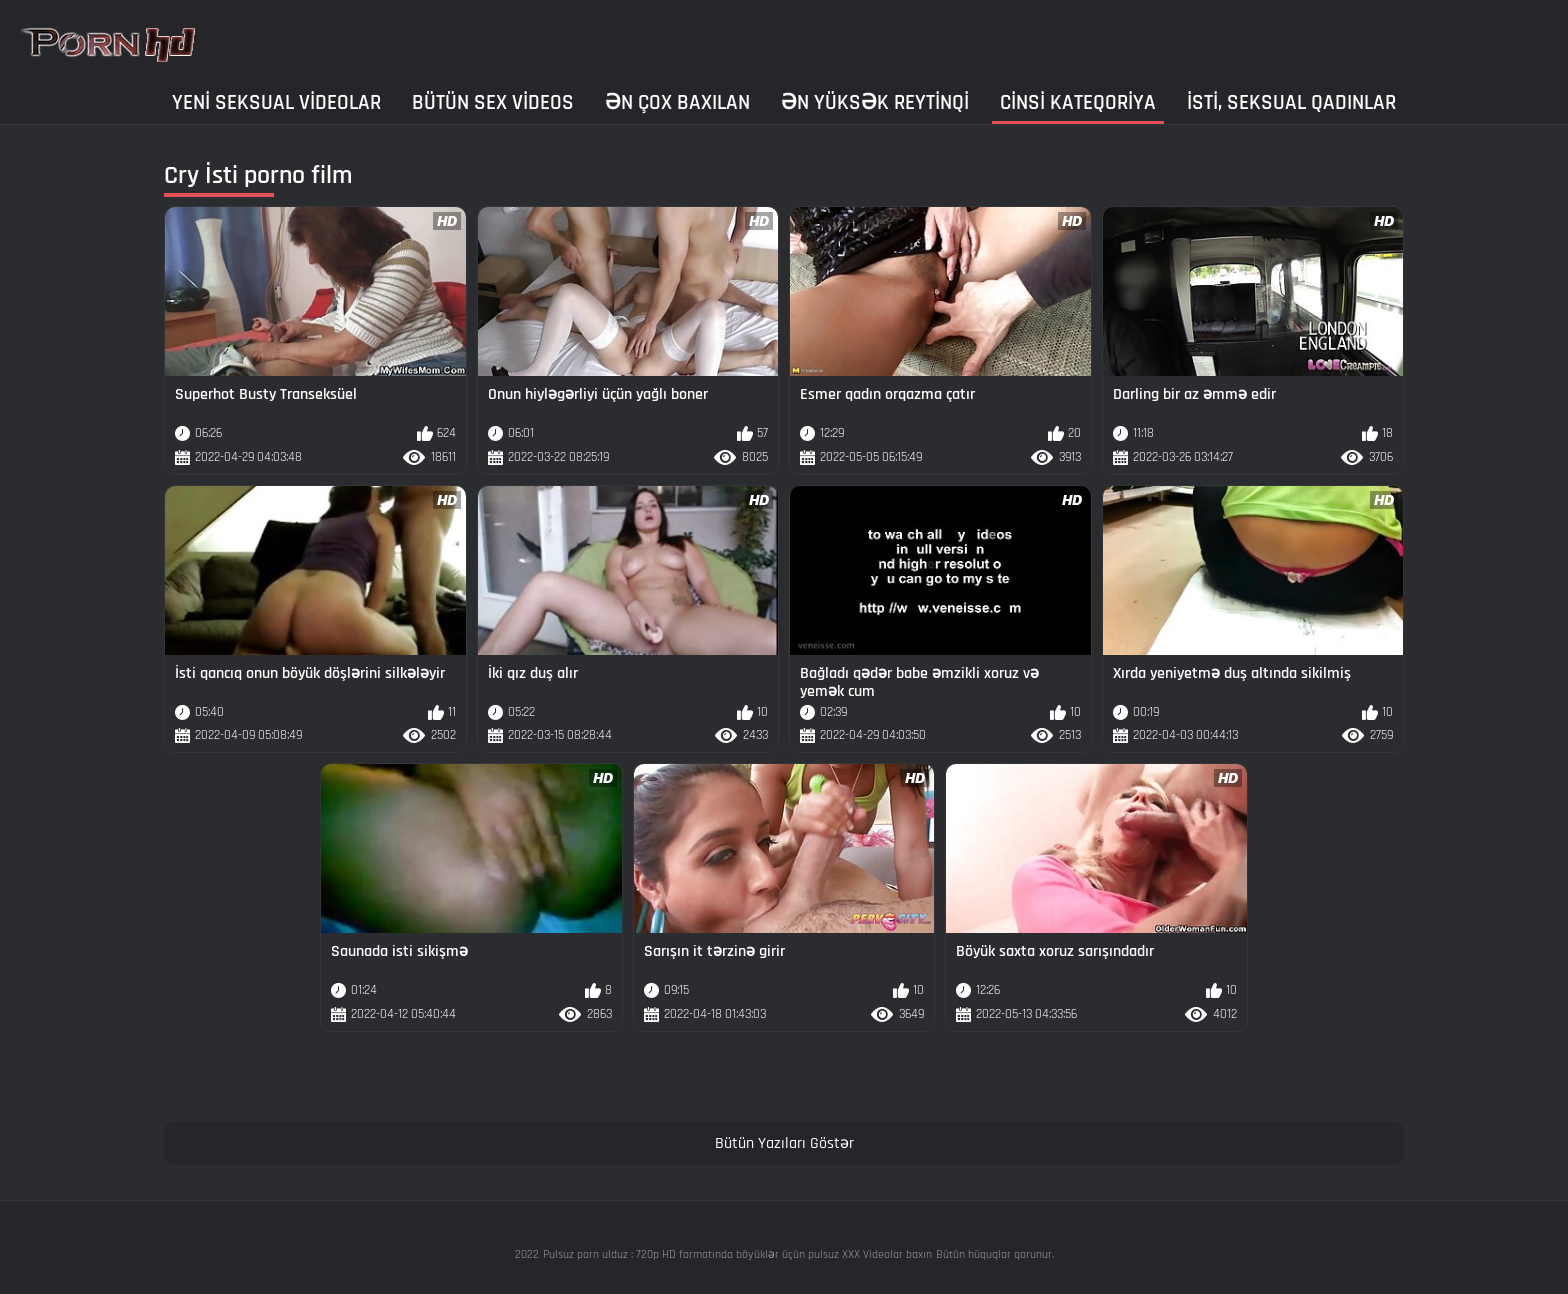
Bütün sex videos (493, 102)
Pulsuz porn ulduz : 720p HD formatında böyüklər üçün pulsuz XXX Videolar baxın (737, 1254)
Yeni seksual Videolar (276, 102)
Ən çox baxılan (677, 102)
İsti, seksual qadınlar (1291, 102)
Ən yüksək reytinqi (875, 102)
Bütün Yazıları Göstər (784, 1143)
